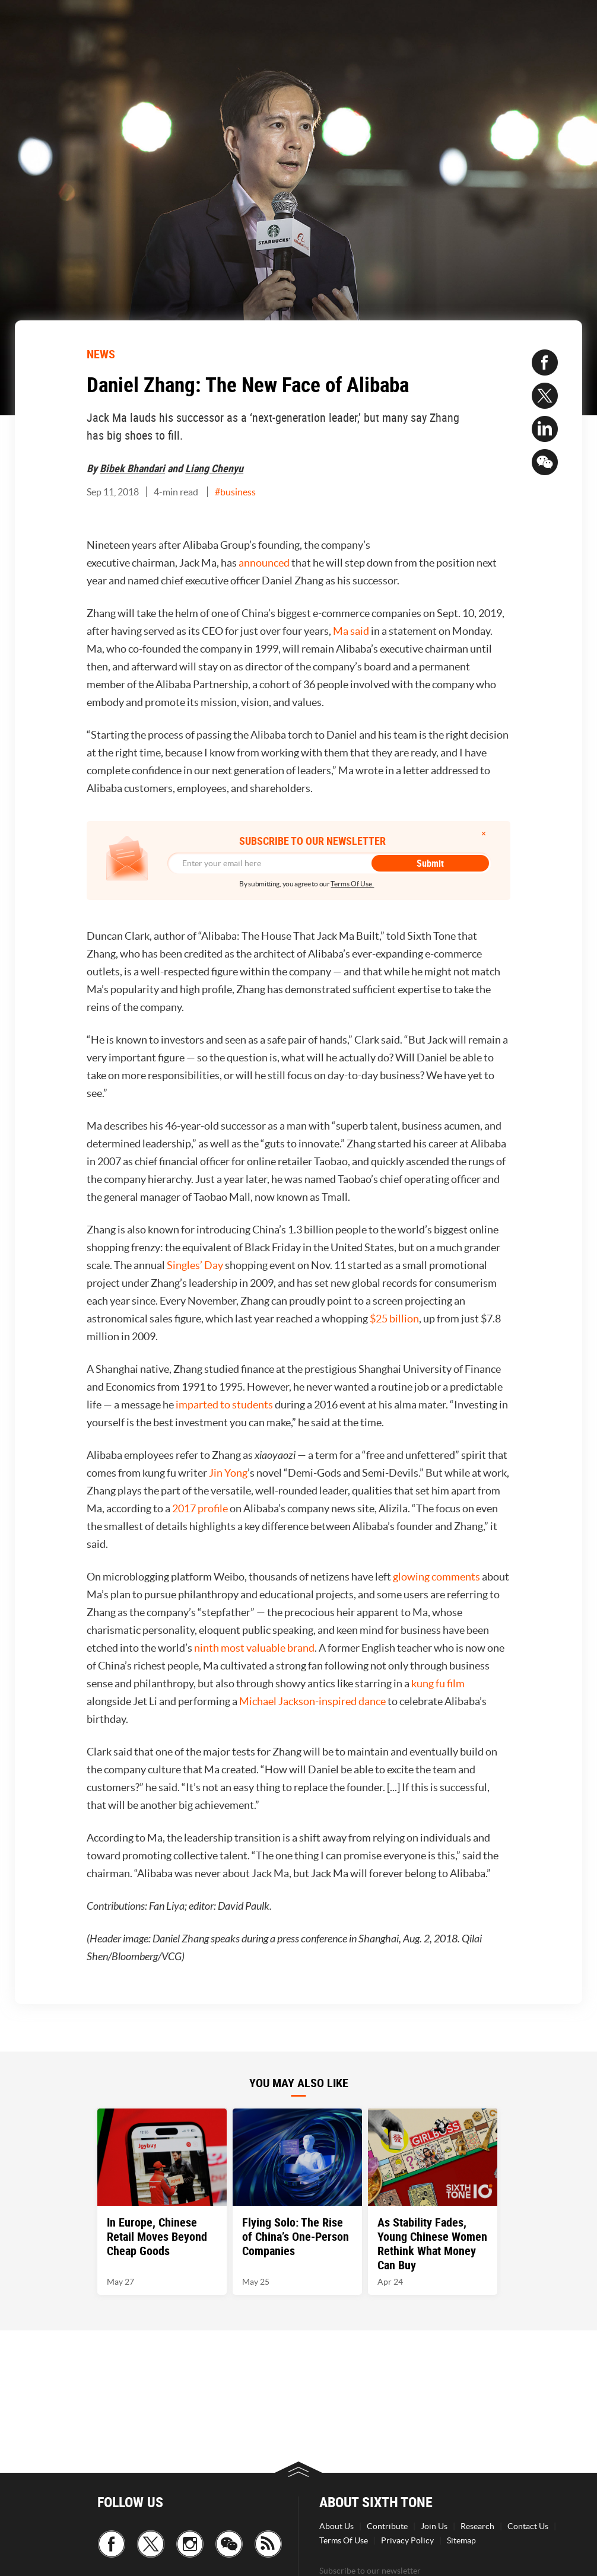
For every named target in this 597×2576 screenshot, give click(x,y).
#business (235, 491)
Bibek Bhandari (132, 468)
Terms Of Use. (352, 884)
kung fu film (438, 1683)
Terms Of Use (343, 2540)
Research (477, 2526)
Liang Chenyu (214, 468)
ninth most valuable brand (254, 1648)
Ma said (351, 631)
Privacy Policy (407, 2540)
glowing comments (436, 1576)
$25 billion (394, 1318)
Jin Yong (228, 1473)
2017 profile (200, 1508)
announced (264, 562)
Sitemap (461, 2540)
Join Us (434, 2526)
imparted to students (224, 1404)
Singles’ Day (195, 1265)
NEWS (101, 354)
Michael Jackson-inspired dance (312, 1701)
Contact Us (527, 2526)
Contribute (387, 2526)
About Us (336, 2526)
